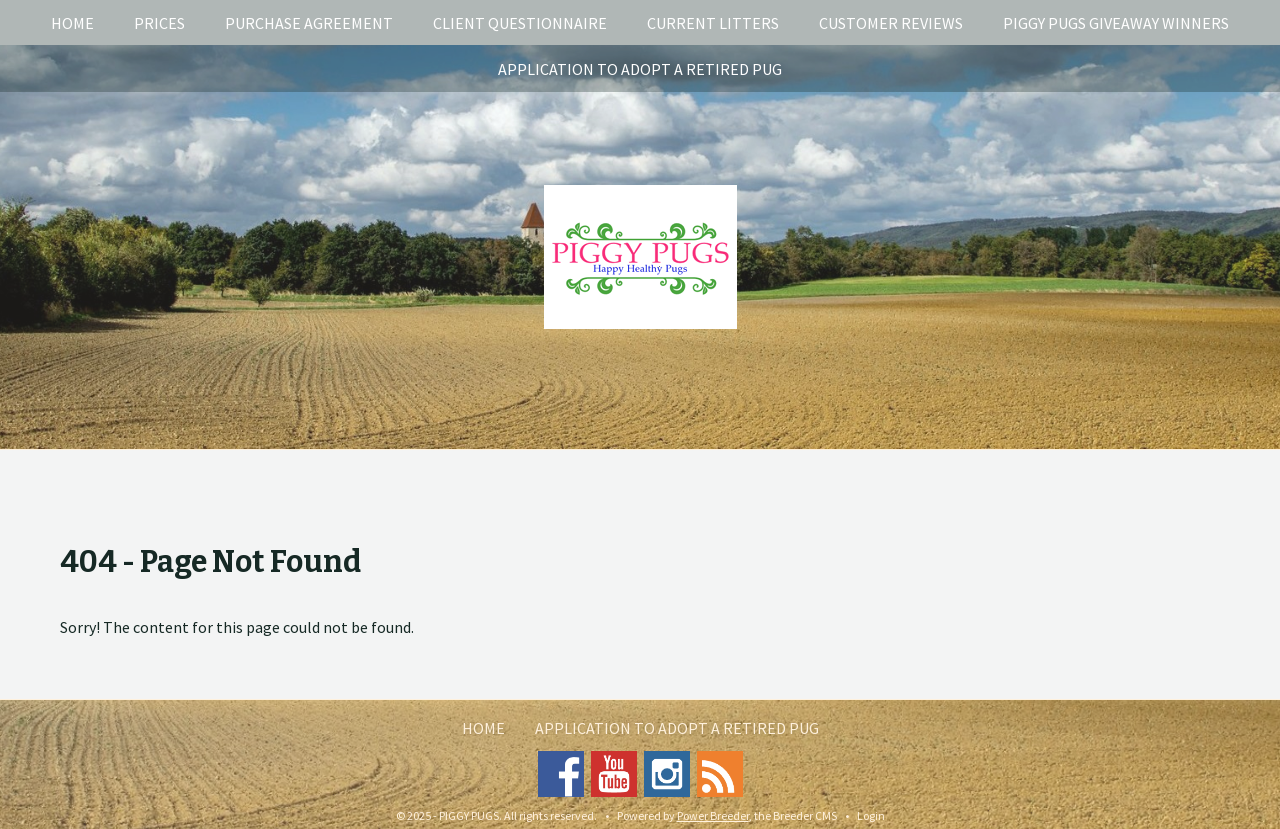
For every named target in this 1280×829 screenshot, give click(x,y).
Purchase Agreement (309, 23)
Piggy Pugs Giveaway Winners (1116, 23)
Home (72, 23)
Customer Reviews (891, 23)
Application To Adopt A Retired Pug (640, 69)
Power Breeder (713, 815)
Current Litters (713, 23)
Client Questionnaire (520, 23)
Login (871, 815)
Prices (159, 23)
